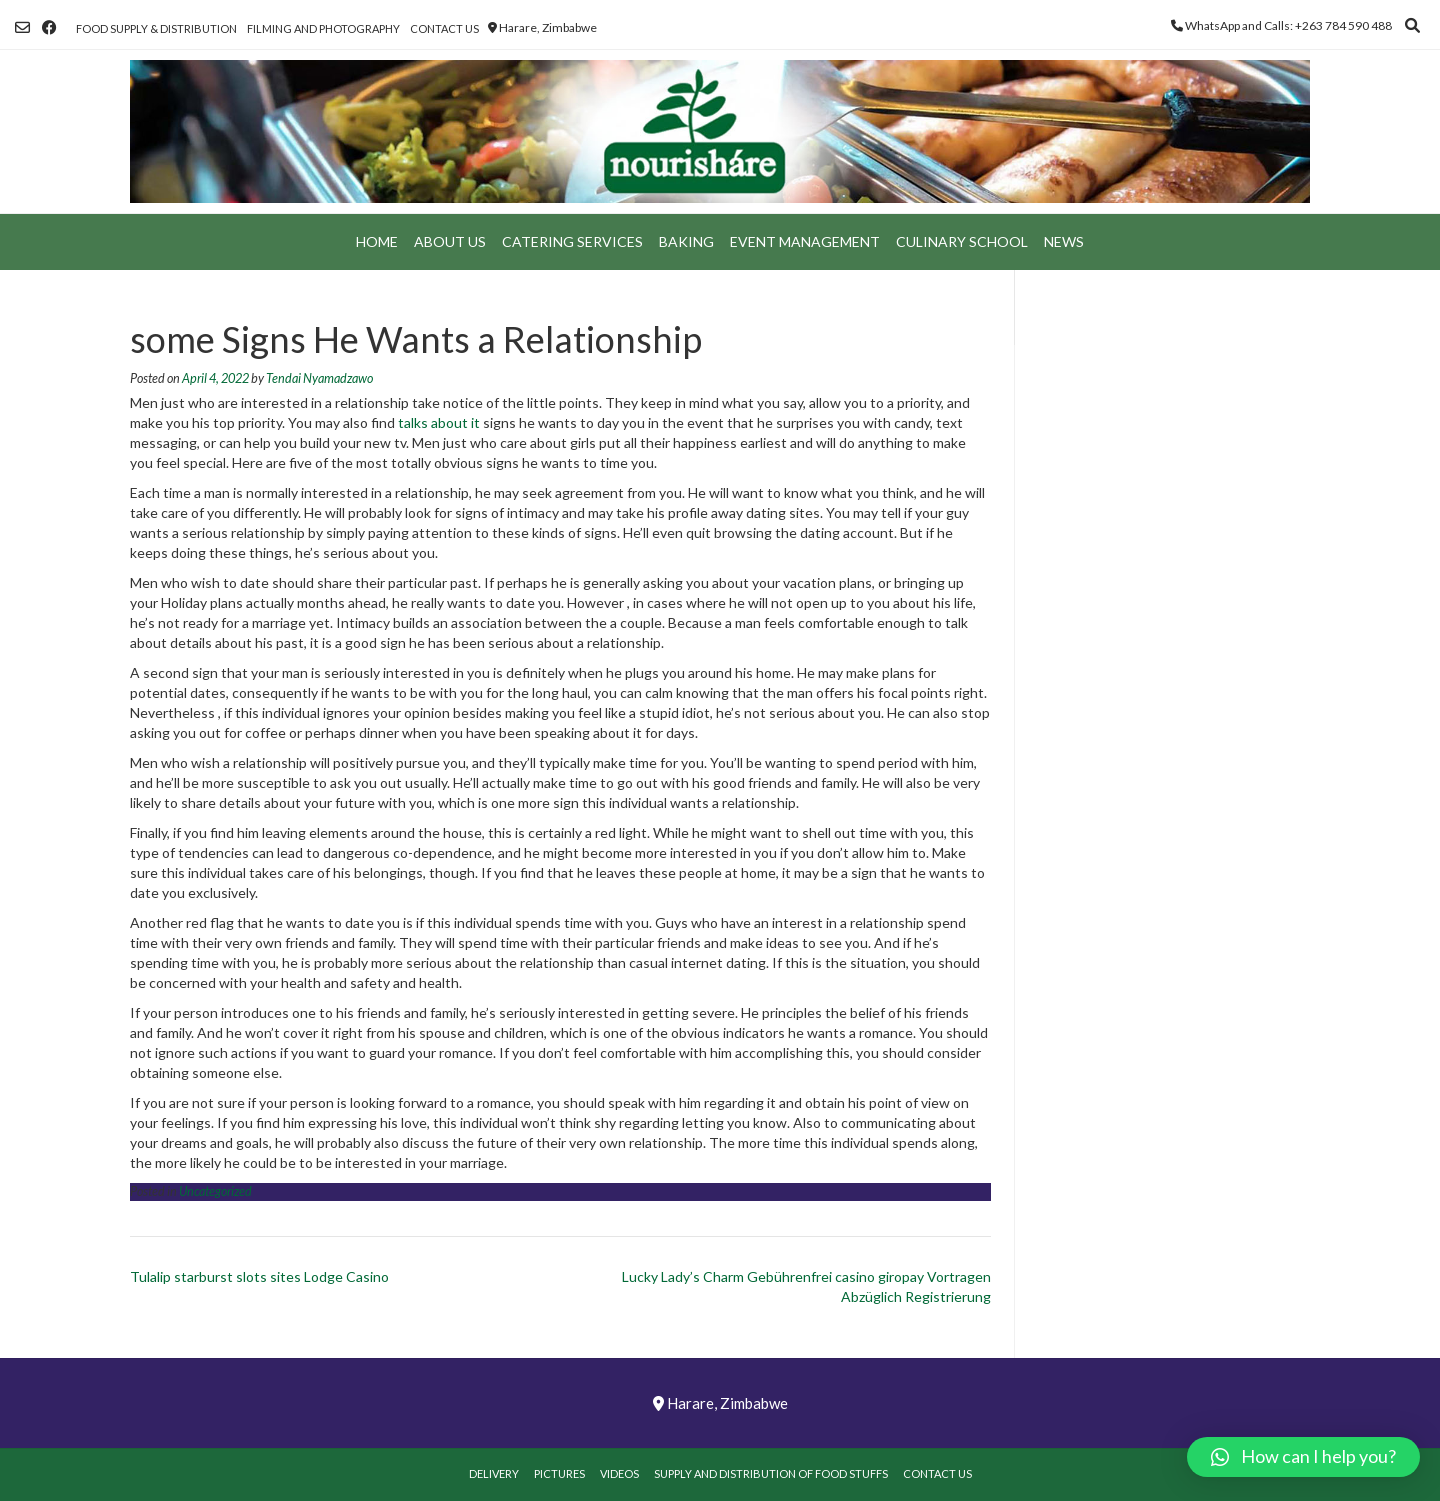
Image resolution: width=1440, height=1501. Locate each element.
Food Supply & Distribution (156, 28)
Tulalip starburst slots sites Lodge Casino (259, 1276)
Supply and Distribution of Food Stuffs (771, 1473)
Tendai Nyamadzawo (319, 378)
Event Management (805, 241)
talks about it (439, 422)
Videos (619, 1473)
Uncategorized (215, 1191)
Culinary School (962, 241)
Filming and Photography (323, 28)
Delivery (494, 1473)
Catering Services (572, 241)
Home (377, 241)
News (1064, 241)
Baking (686, 241)
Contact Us (444, 28)
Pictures (559, 1473)
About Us (450, 241)
